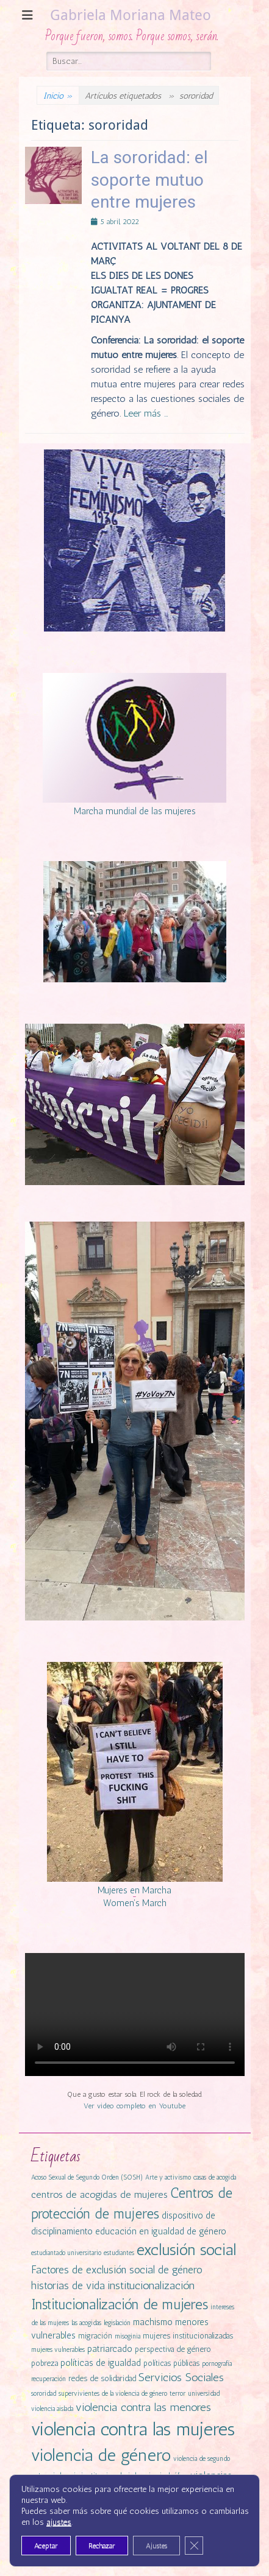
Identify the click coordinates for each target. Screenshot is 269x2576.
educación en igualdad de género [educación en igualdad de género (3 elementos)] (160, 2231)
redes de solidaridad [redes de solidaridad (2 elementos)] (102, 2378)
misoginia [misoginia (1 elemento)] (127, 2336)
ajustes (58, 2522)
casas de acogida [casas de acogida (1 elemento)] (214, 2177)
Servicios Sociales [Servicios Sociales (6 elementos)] (181, 2377)
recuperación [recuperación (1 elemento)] (48, 2379)
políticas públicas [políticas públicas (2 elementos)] (171, 2363)
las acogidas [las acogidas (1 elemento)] (86, 2323)
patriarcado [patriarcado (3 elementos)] (109, 2348)
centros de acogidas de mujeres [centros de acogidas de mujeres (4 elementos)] (99, 2194)
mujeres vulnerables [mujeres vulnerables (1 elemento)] (58, 2350)
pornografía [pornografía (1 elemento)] (217, 2364)
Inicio (58, 96)
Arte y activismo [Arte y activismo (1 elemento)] (168, 2177)
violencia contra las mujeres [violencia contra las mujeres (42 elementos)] (133, 2429)
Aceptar (46, 2545)
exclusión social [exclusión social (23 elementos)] (186, 2249)
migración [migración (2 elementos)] (95, 2335)
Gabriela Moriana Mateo (130, 15)
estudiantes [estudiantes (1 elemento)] (119, 2253)
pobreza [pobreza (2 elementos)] (44, 2363)
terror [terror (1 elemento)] (177, 2394)
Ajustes (156, 2545)
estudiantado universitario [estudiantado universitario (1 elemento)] (66, 2253)
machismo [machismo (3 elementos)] (153, 2322)
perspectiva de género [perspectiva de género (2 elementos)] (173, 2349)
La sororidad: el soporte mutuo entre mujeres (149, 179)
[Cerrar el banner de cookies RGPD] (194, 2545)
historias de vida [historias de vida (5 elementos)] (68, 2285)
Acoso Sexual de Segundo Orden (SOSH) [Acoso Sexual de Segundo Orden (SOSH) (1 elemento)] (87, 2177)
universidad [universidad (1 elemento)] (204, 2394)
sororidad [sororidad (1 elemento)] (43, 2394)
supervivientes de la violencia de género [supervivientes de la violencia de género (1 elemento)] (113, 2394)
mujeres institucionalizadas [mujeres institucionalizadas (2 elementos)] (188, 2335)
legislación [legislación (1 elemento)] (117, 2323)
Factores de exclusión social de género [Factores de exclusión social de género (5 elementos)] (117, 2270)
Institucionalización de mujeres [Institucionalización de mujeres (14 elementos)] (119, 2304)
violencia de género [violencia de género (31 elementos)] (101, 2455)
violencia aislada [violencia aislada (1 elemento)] (52, 2409)
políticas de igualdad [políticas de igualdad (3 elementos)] (100, 2362)
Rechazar (101, 2545)
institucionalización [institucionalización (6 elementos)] (151, 2285)
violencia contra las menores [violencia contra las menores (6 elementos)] (143, 2407)
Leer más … (146, 413)
